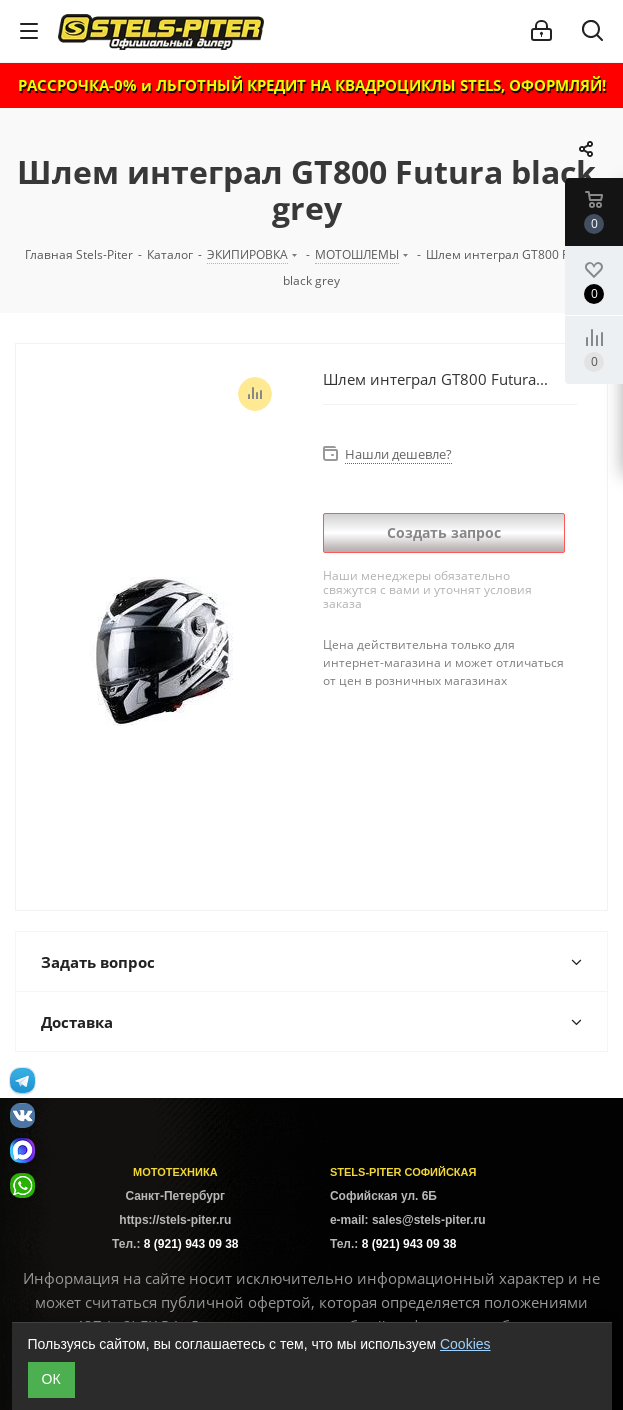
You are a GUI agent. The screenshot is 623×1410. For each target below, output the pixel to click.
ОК (51, 1379)
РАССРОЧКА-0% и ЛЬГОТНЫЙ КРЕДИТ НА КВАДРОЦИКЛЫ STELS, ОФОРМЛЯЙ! (312, 85)
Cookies (465, 1344)
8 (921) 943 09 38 (191, 1244)
